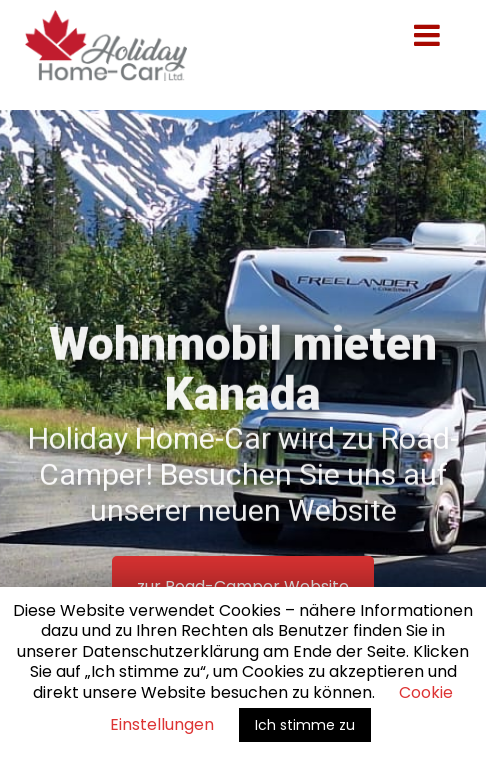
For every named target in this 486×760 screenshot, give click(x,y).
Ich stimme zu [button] (305, 725)
